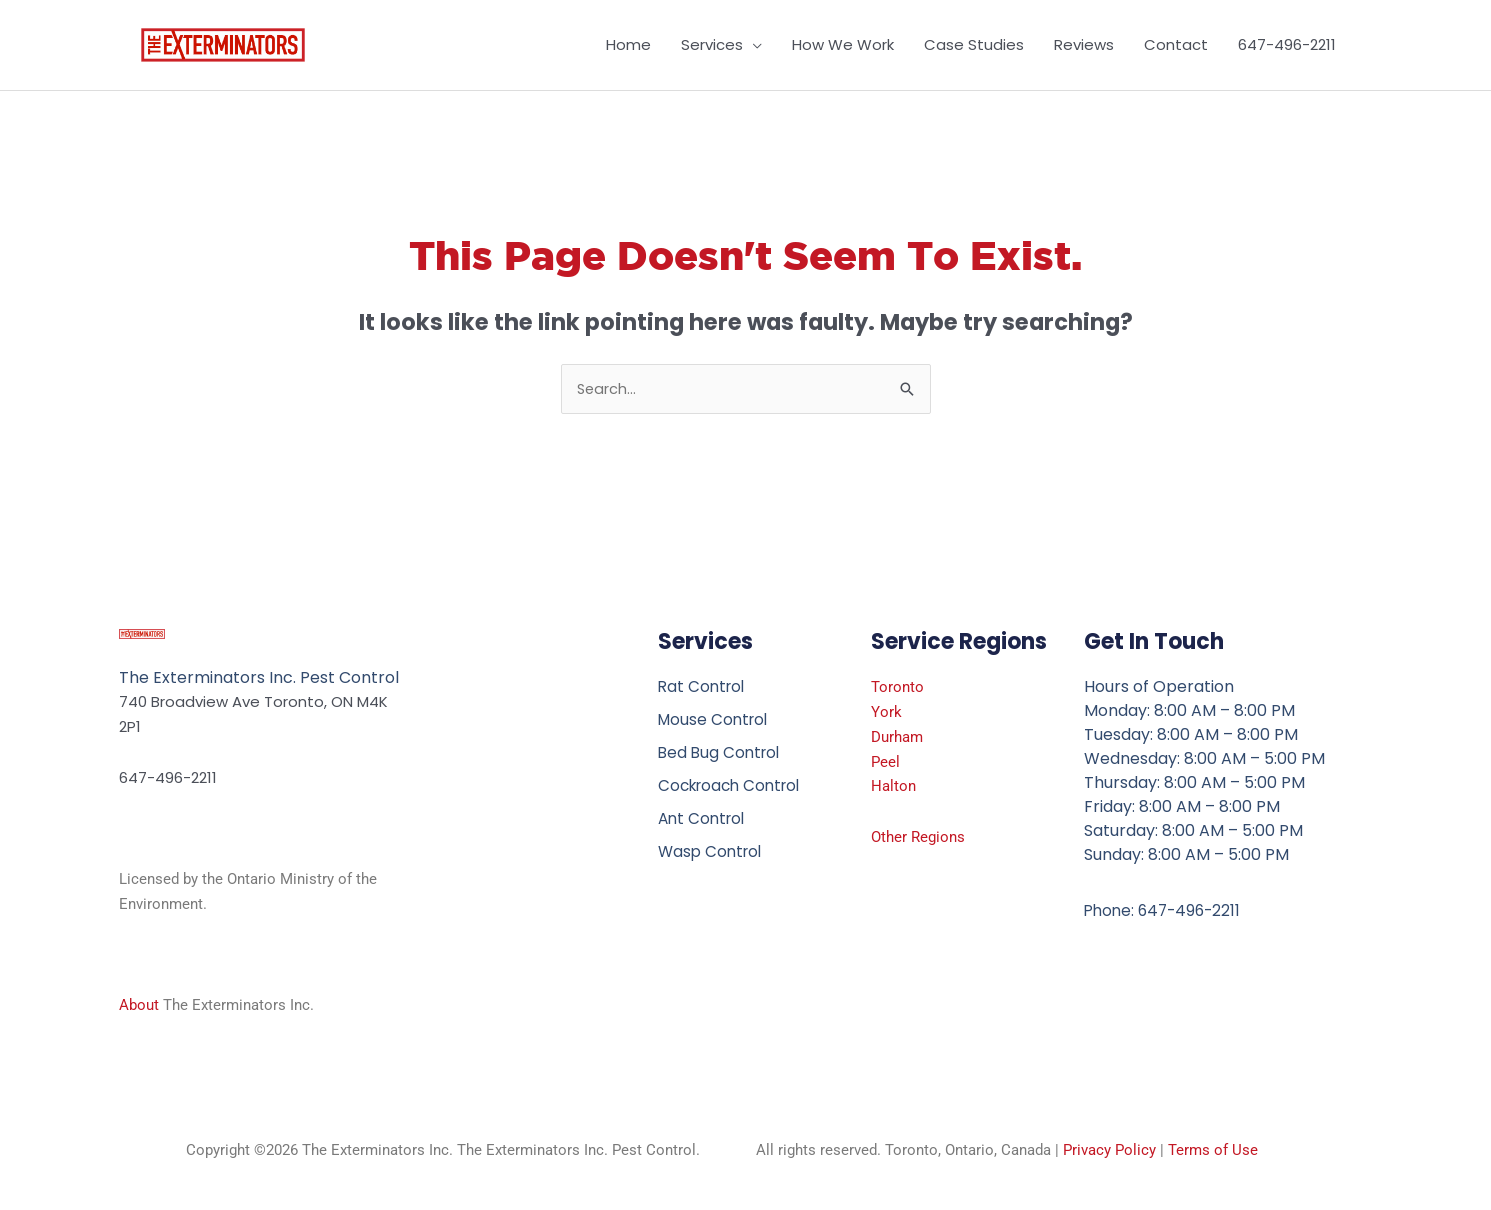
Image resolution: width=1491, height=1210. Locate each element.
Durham (897, 738)
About (139, 1006)
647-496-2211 (1287, 44)
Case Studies (974, 44)
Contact (1176, 44)
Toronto (897, 688)
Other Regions (918, 838)
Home (628, 44)
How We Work (843, 44)
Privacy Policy (1109, 1151)
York (886, 713)
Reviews (1084, 44)
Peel (885, 762)
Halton (893, 787)
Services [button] (712, 44)
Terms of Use (1213, 1151)
